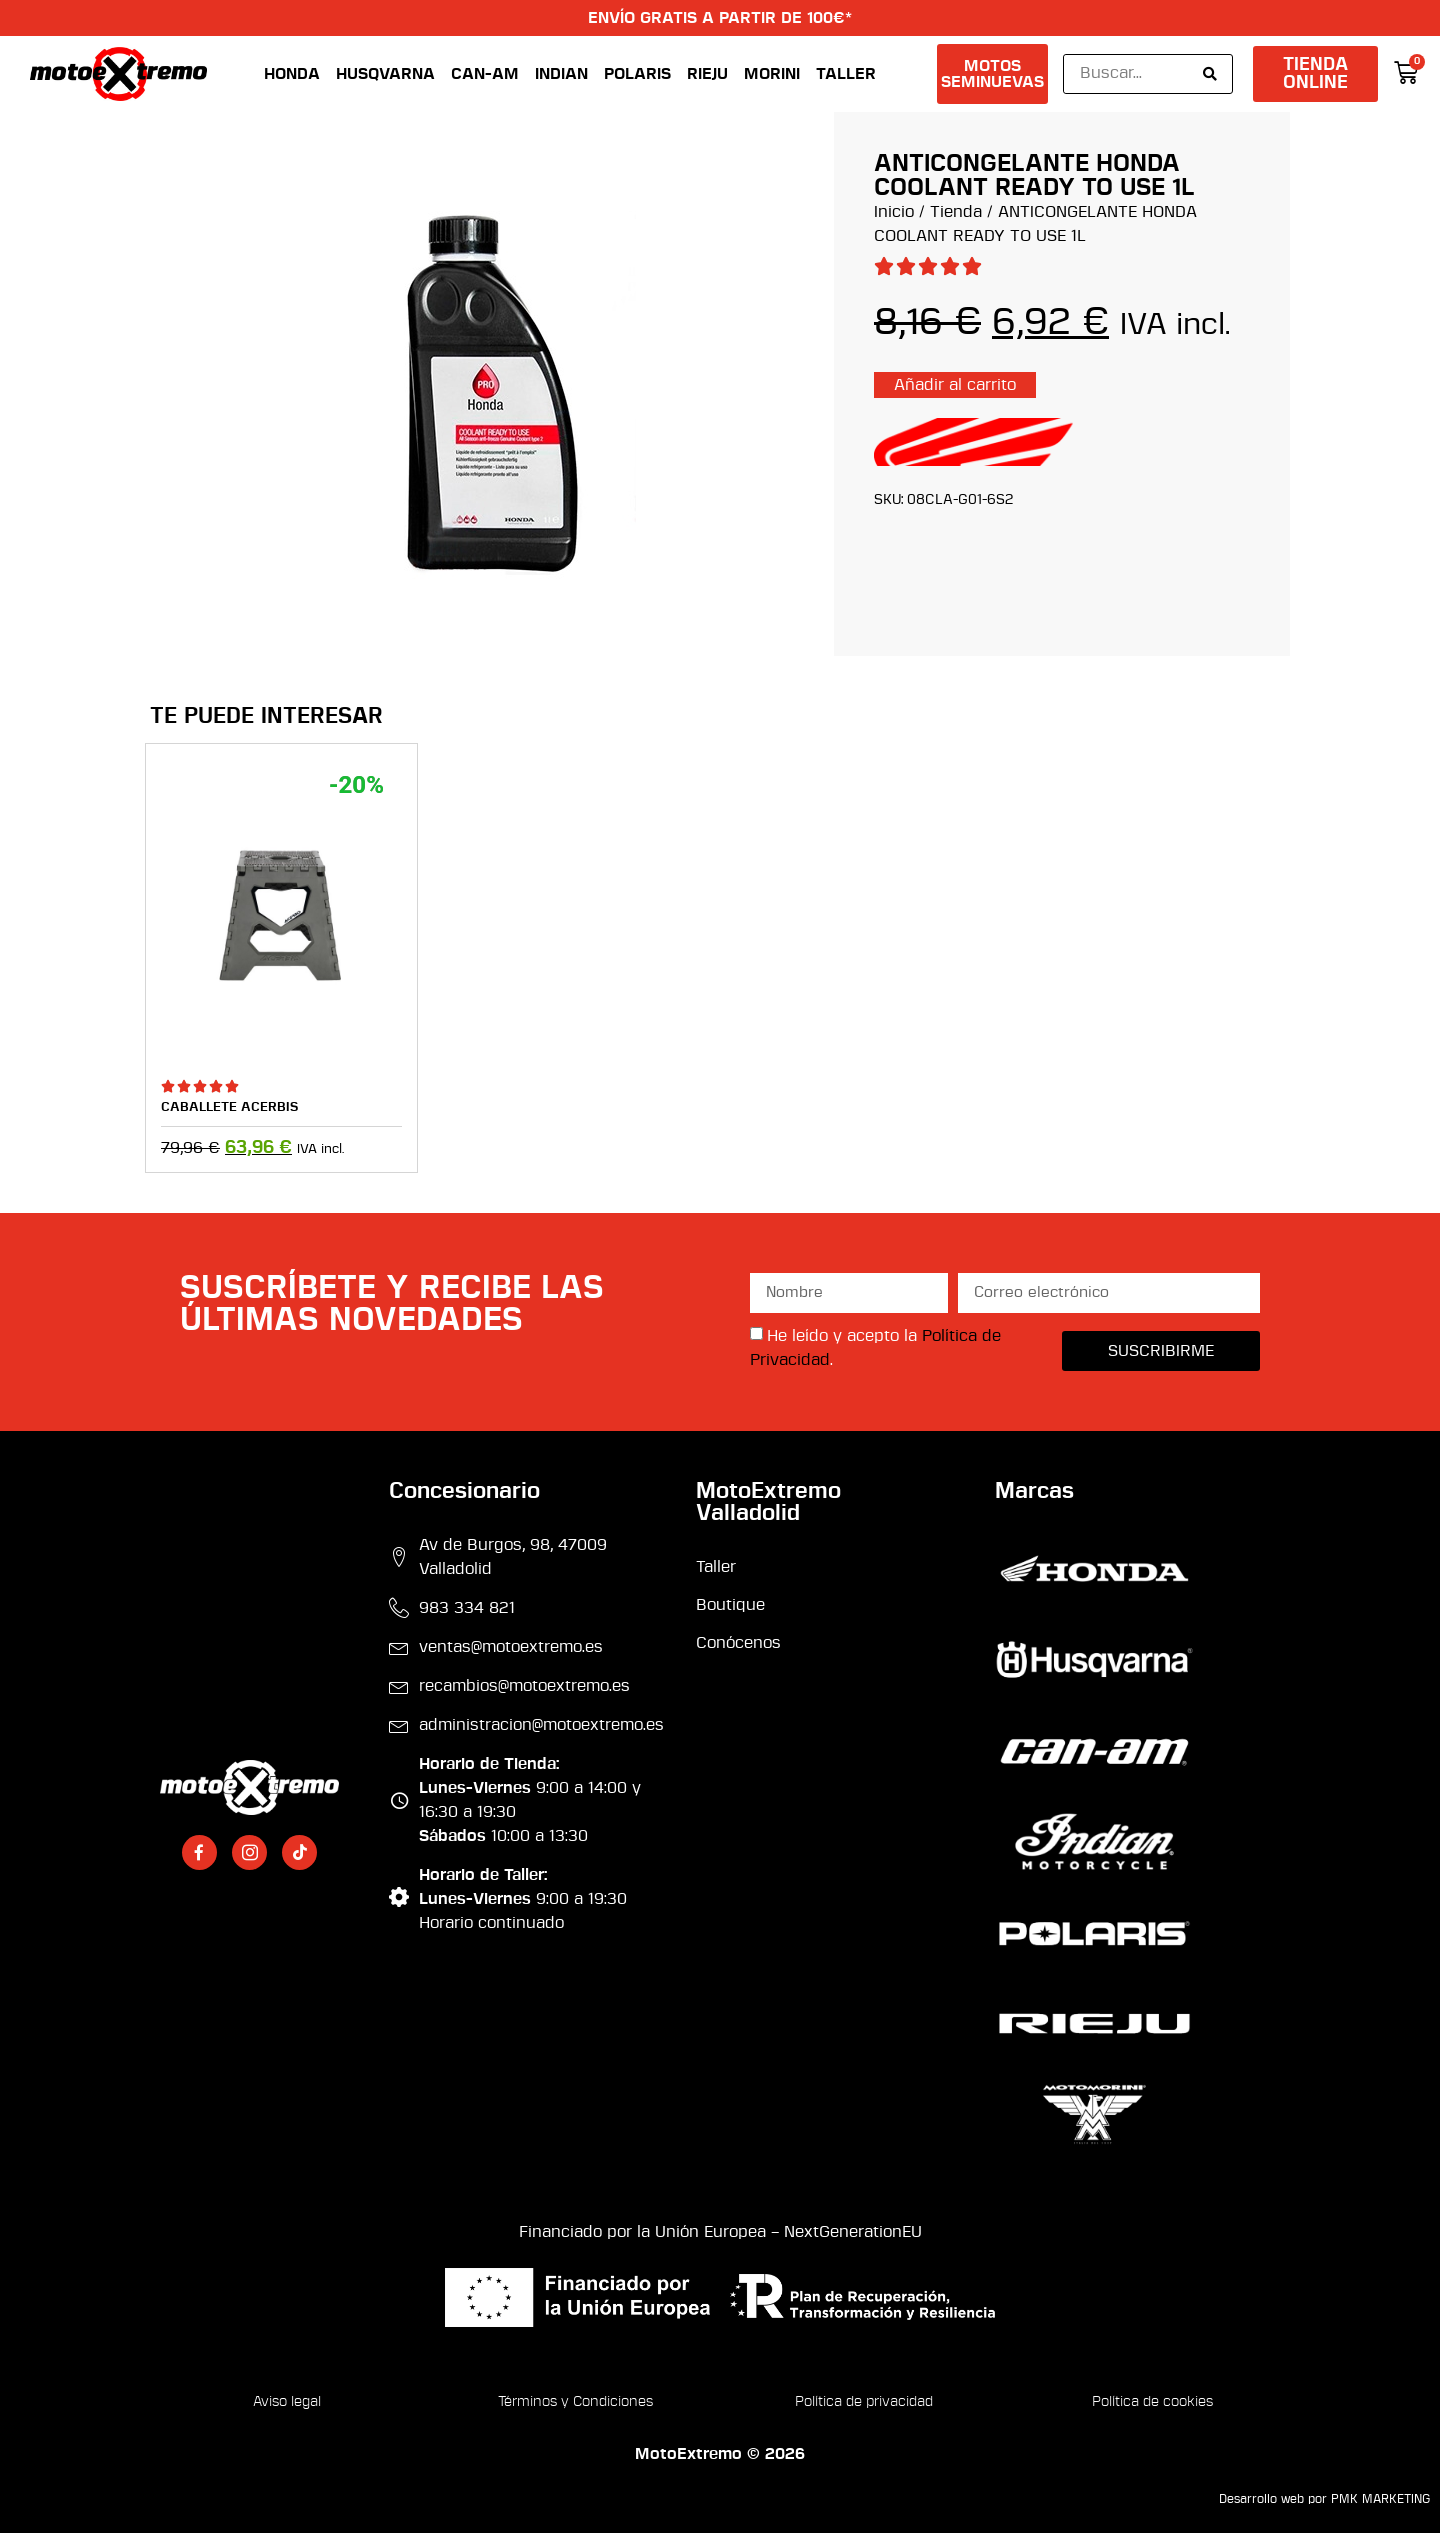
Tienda (956, 216)
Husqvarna (385, 76)
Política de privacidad (864, 2406)
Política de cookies (1152, 2406)
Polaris (637, 76)
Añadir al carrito (955, 389)
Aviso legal (287, 2406)
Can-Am (485, 76)
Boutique (730, 1609)
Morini (772, 76)
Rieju (707, 76)
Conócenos (738, 1648)
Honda (292, 76)
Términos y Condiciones (575, 2406)
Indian (561, 76)
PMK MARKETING (1380, 2504)
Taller (846, 76)
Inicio (894, 216)
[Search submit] (1210, 76)
